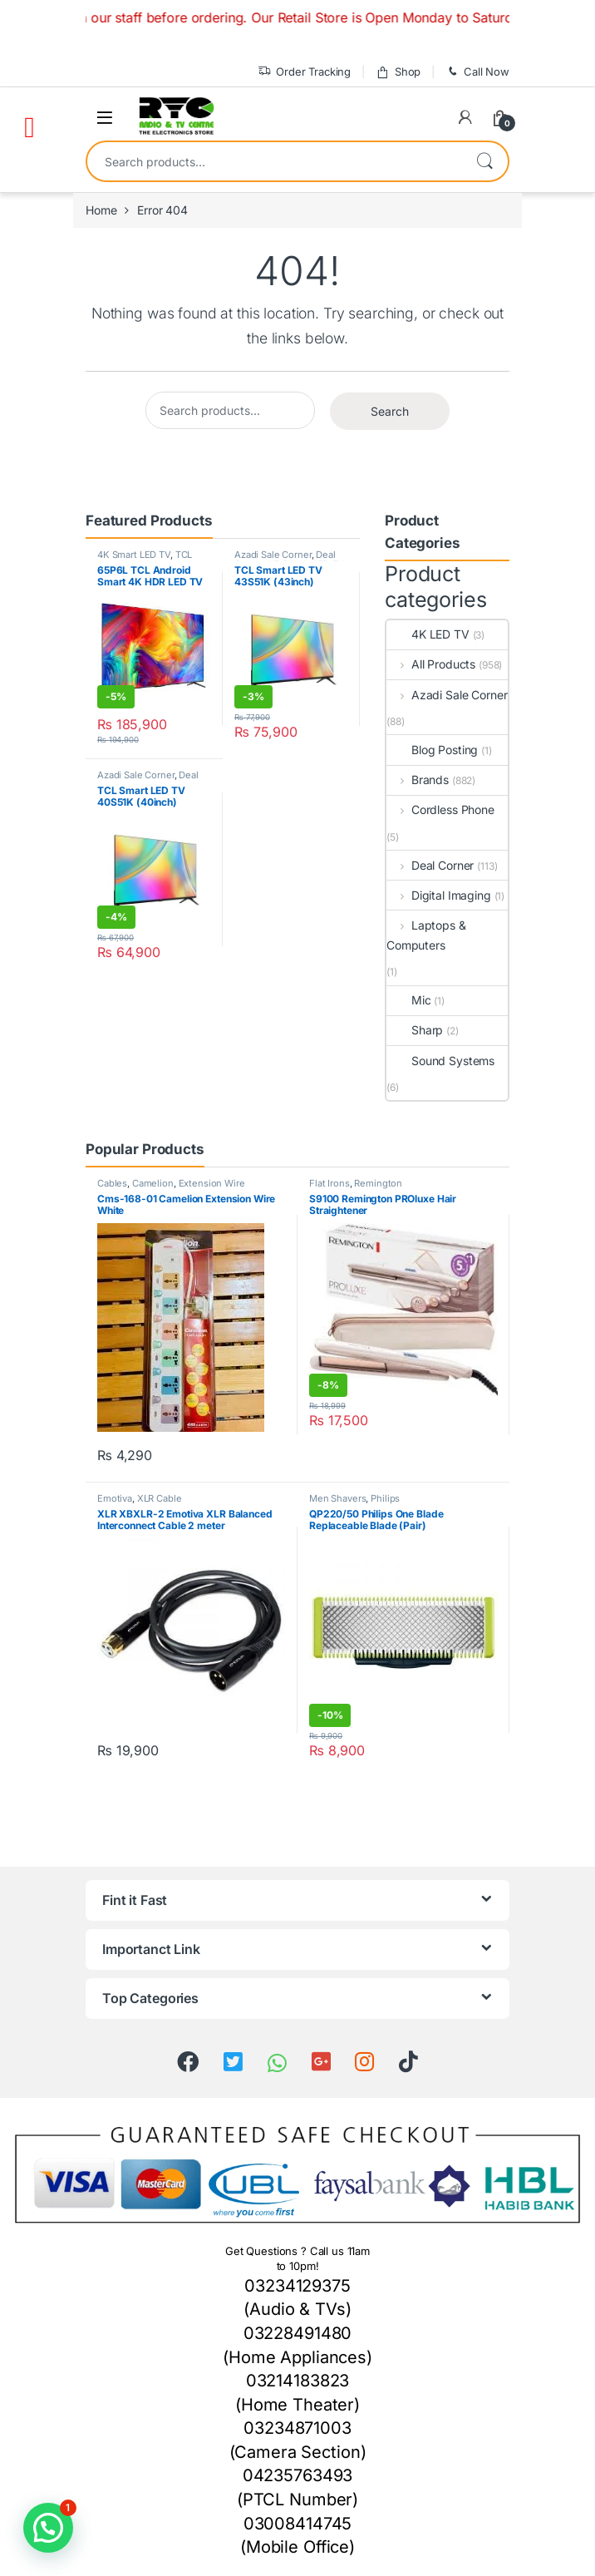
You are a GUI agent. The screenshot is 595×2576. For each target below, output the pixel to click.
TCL (184, 554)
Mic (408, 1000)
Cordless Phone (440, 809)
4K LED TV (428, 634)
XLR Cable (159, 1498)
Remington (378, 1183)
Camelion (153, 1183)
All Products (430, 664)
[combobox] (274, 161)
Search (484, 161)
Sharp (414, 1030)
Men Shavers (337, 1498)
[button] (48, 2528)
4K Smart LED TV (133, 554)
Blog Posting (432, 750)
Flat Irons (329, 1183)
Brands (417, 779)
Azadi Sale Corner (273, 554)
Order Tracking (304, 72)
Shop (398, 72)
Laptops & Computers (426, 935)
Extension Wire (212, 1183)
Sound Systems (440, 1061)
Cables (112, 1183)
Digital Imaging (438, 895)
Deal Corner (430, 865)
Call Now (477, 72)
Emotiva (114, 1498)
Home (101, 210)
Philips (385, 1498)
